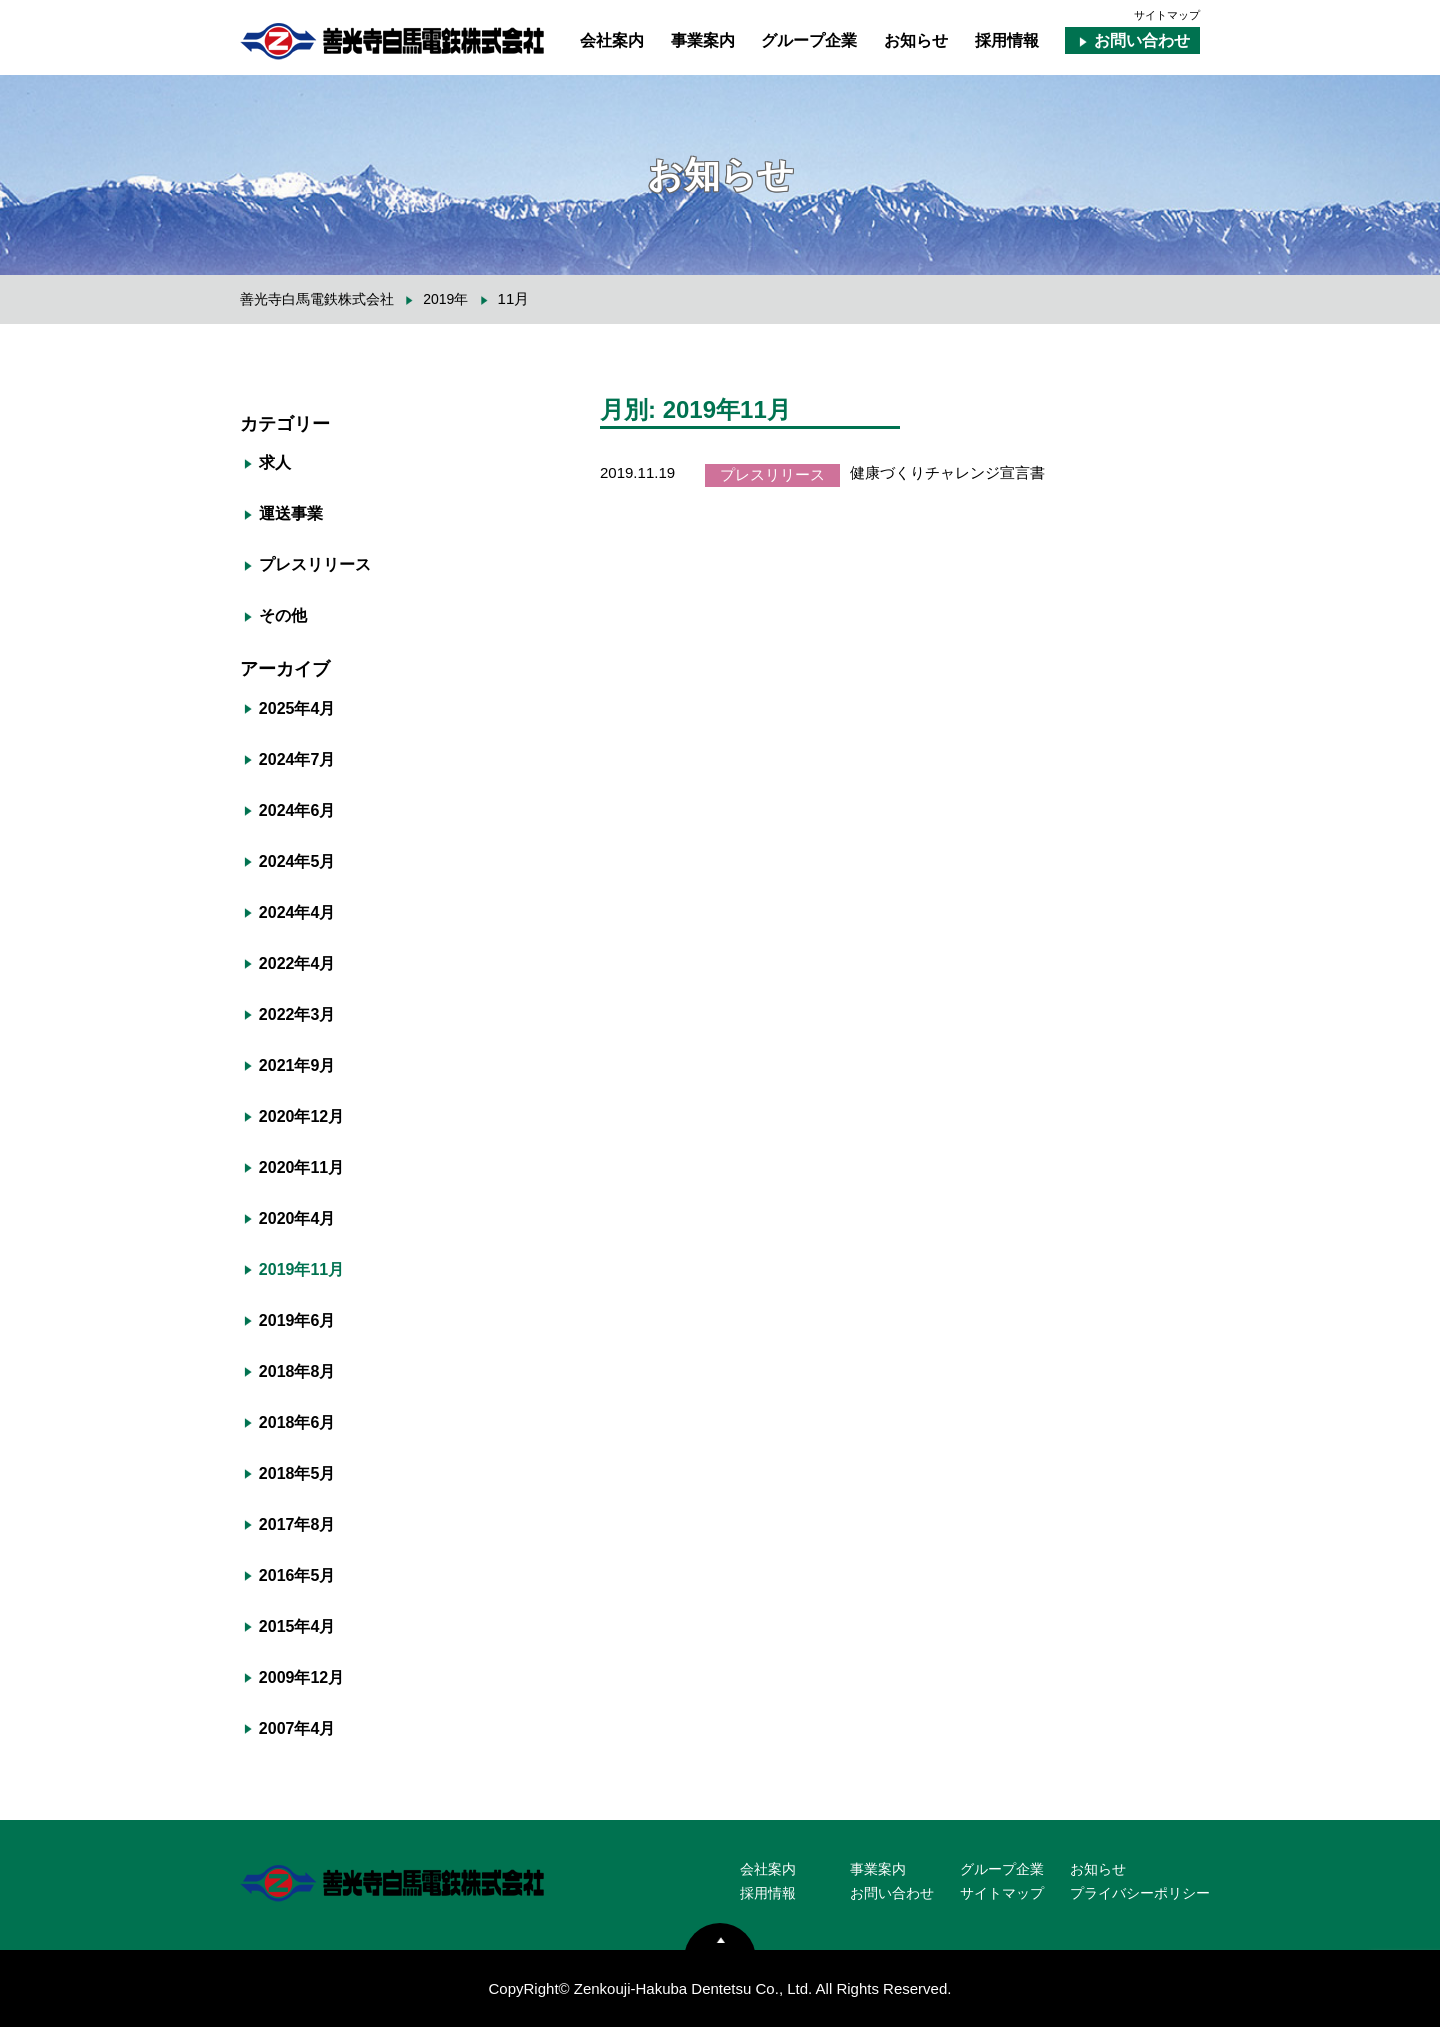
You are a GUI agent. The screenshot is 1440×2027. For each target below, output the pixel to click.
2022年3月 (297, 1014)
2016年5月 (297, 1575)
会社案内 (612, 40)
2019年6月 (297, 1320)
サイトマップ (1167, 15)
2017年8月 (297, 1524)
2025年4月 (297, 708)
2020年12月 (301, 1116)
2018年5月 (297, 1473)
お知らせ (916, 40)
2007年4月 (297, 1728)
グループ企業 (809, 40)
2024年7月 (297, 759)
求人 (275, 462)
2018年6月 (297, 1422)
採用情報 (1007, 40)
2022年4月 (297, 963)
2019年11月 (301, 1269)
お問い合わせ (1142, 40)
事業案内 (703, 40)
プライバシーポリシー (1140, 1893)
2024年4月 (297, 912)
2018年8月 (297, 1371)
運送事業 (291, 513)
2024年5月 (297, 861)
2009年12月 (301, 1677)
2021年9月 (297, 1065)
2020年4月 (297, 1218)
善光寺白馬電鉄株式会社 (317, 299)
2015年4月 (297, 1626)
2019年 (445, 299)
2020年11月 (301, 1167)
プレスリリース (315, 564)
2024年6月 (297, 810)
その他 (283, 615)
